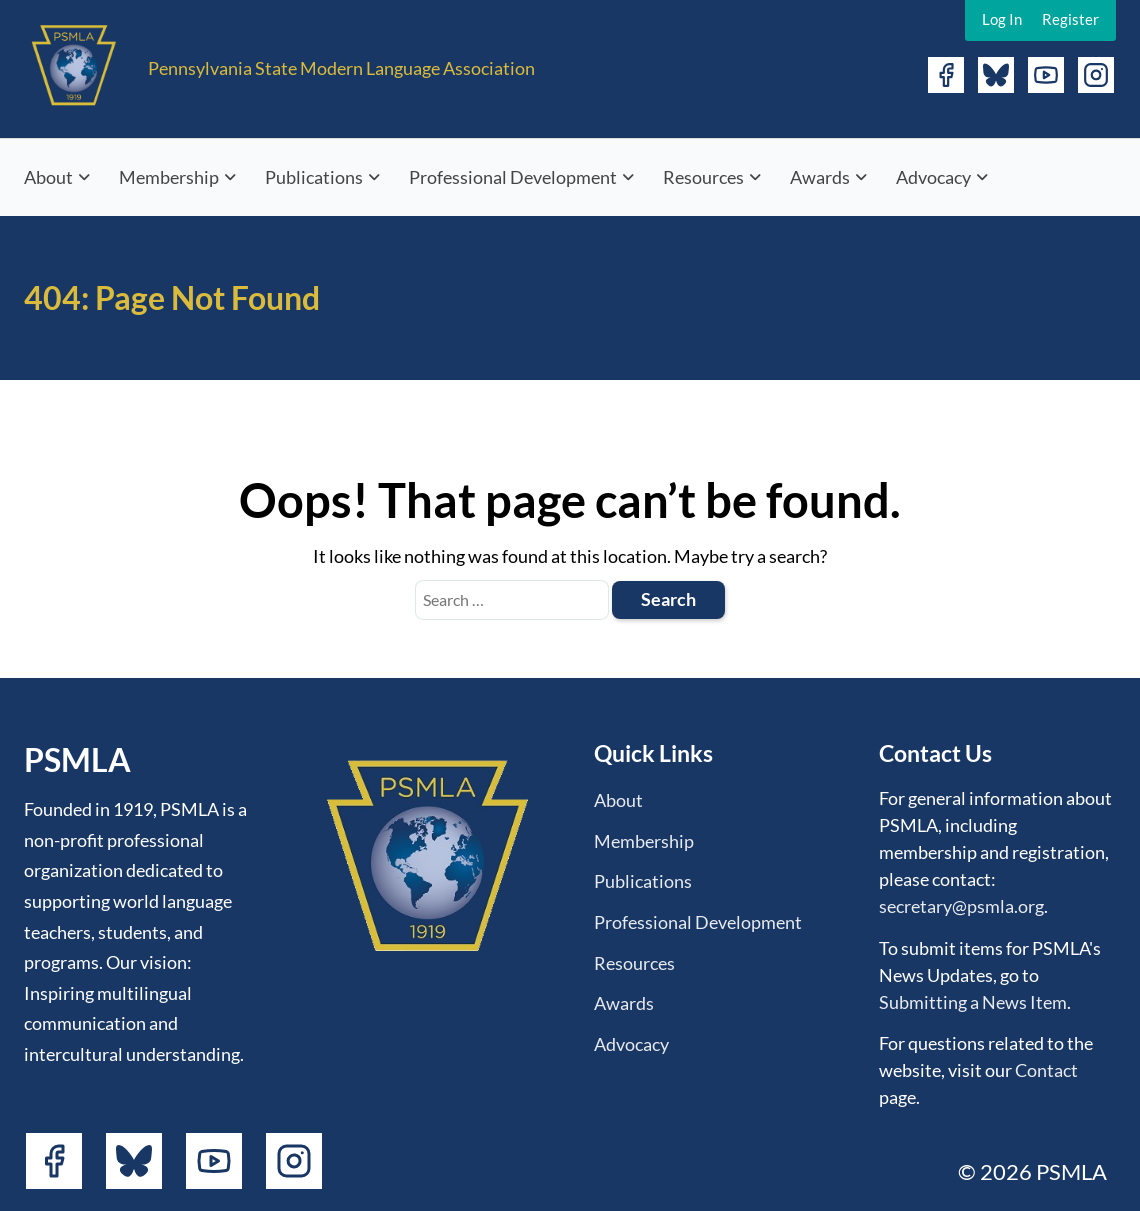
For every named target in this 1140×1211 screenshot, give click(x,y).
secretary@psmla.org (961, 906)
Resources (703, 177)
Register (1070, 19)
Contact (1046, 1070)
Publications (314, 177)
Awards (820, 177)
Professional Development (513, 177)
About (48, 177)
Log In (1002, 19)
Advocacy (933, 177)
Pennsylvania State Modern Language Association (341, 68)
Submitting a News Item (973, 1002)
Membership (169, 177)
